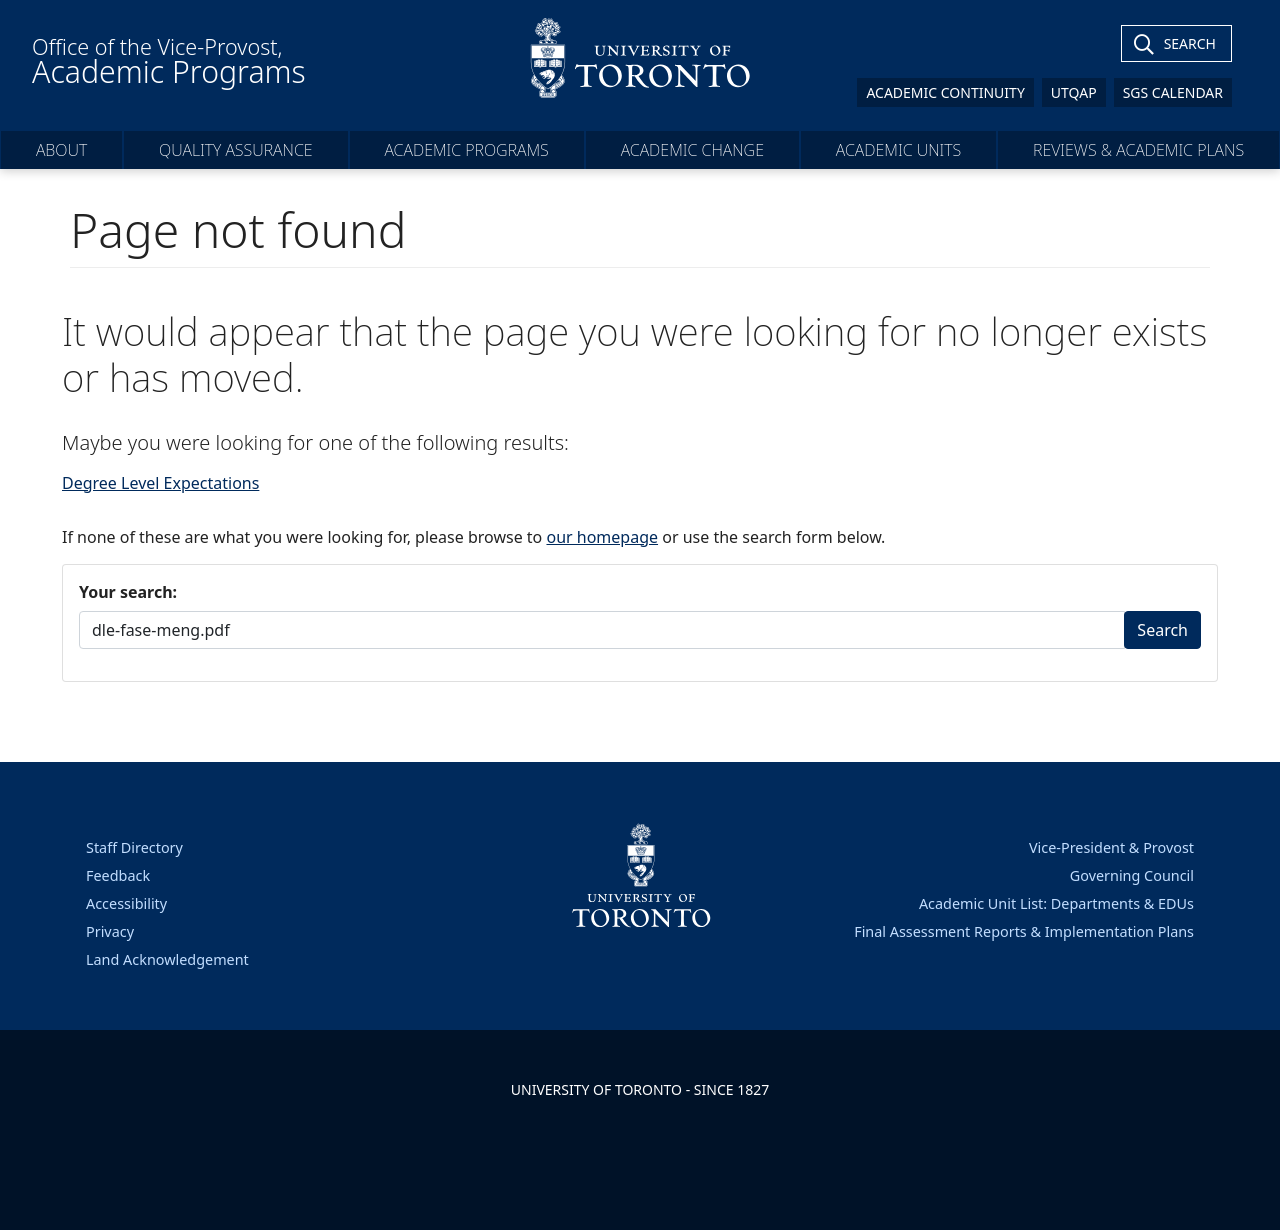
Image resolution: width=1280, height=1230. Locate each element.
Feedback (118, 875)
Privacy (110, 931)
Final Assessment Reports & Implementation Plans (1024, 931)
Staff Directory (134, 847)
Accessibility (126, 903)
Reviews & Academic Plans (1138, 150)
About (61, 150)
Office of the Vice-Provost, (169, 62)
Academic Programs (466, 150)
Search (1162, 630)
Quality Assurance (236, 150)
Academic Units (898, 150)
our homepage (602, 537)
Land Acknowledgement (167, 959)
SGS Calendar (1173, 92)
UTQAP (1074, 92)
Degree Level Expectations (160, 483)
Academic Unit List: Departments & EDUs (1056, 903)
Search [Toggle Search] (1190, 43)
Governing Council (1132, 875)
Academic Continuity (945, 92)
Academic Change (692, 150)
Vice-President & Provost (1111, 847)
